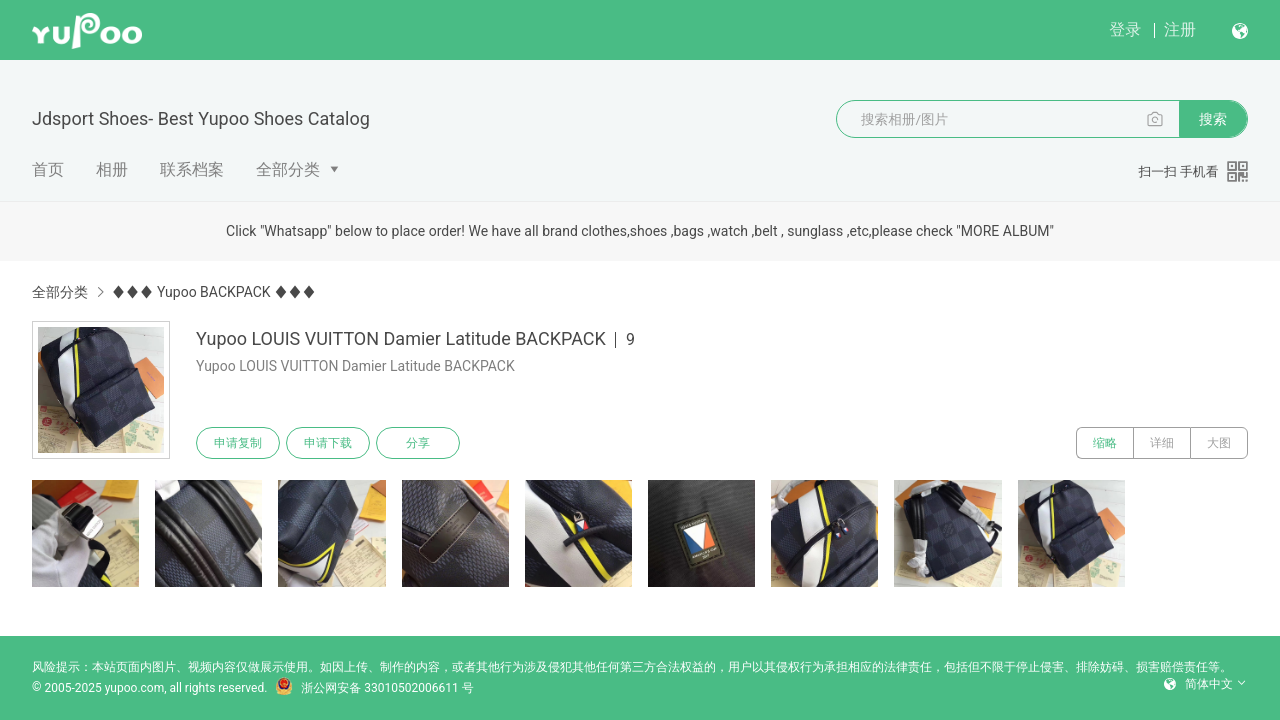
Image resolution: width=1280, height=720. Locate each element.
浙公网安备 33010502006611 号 (374, 688)
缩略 (1105, 443)
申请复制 (238, 443)
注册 (1180, 29)
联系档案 (192, 169)
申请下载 (328, 443)
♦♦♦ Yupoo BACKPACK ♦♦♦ (213, 292)
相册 (112, 169)
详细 (1162, 443)
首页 (48, 169)
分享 (418, 443)
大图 (1219, 443)
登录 (1125, 29)
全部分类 (288, 169)
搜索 (1213, 119)
